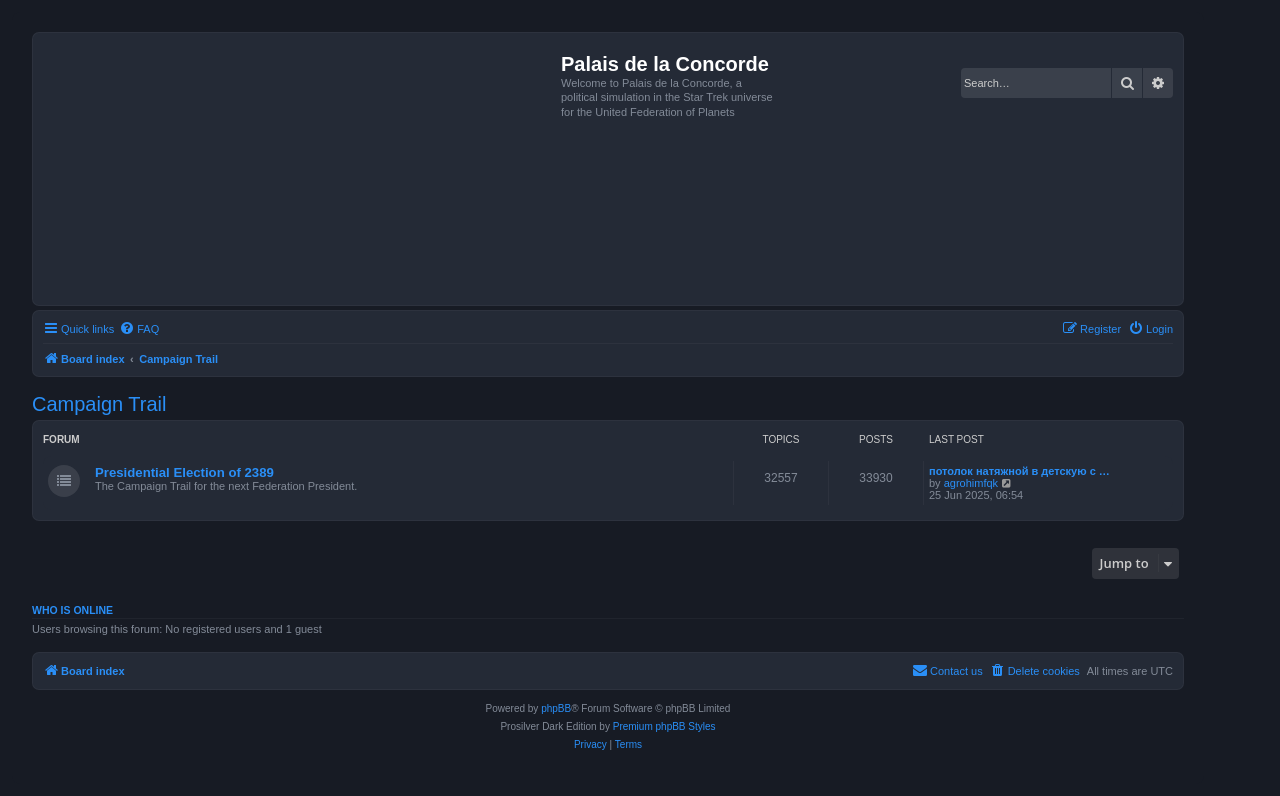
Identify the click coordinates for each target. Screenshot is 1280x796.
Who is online (72, 610)
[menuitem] (139, 329)
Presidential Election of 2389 (184, 472)
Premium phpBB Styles (664, 726)
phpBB (556, 708)
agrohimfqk (971, 483)
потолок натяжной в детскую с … (1019, 471)
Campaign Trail (99, 404)
